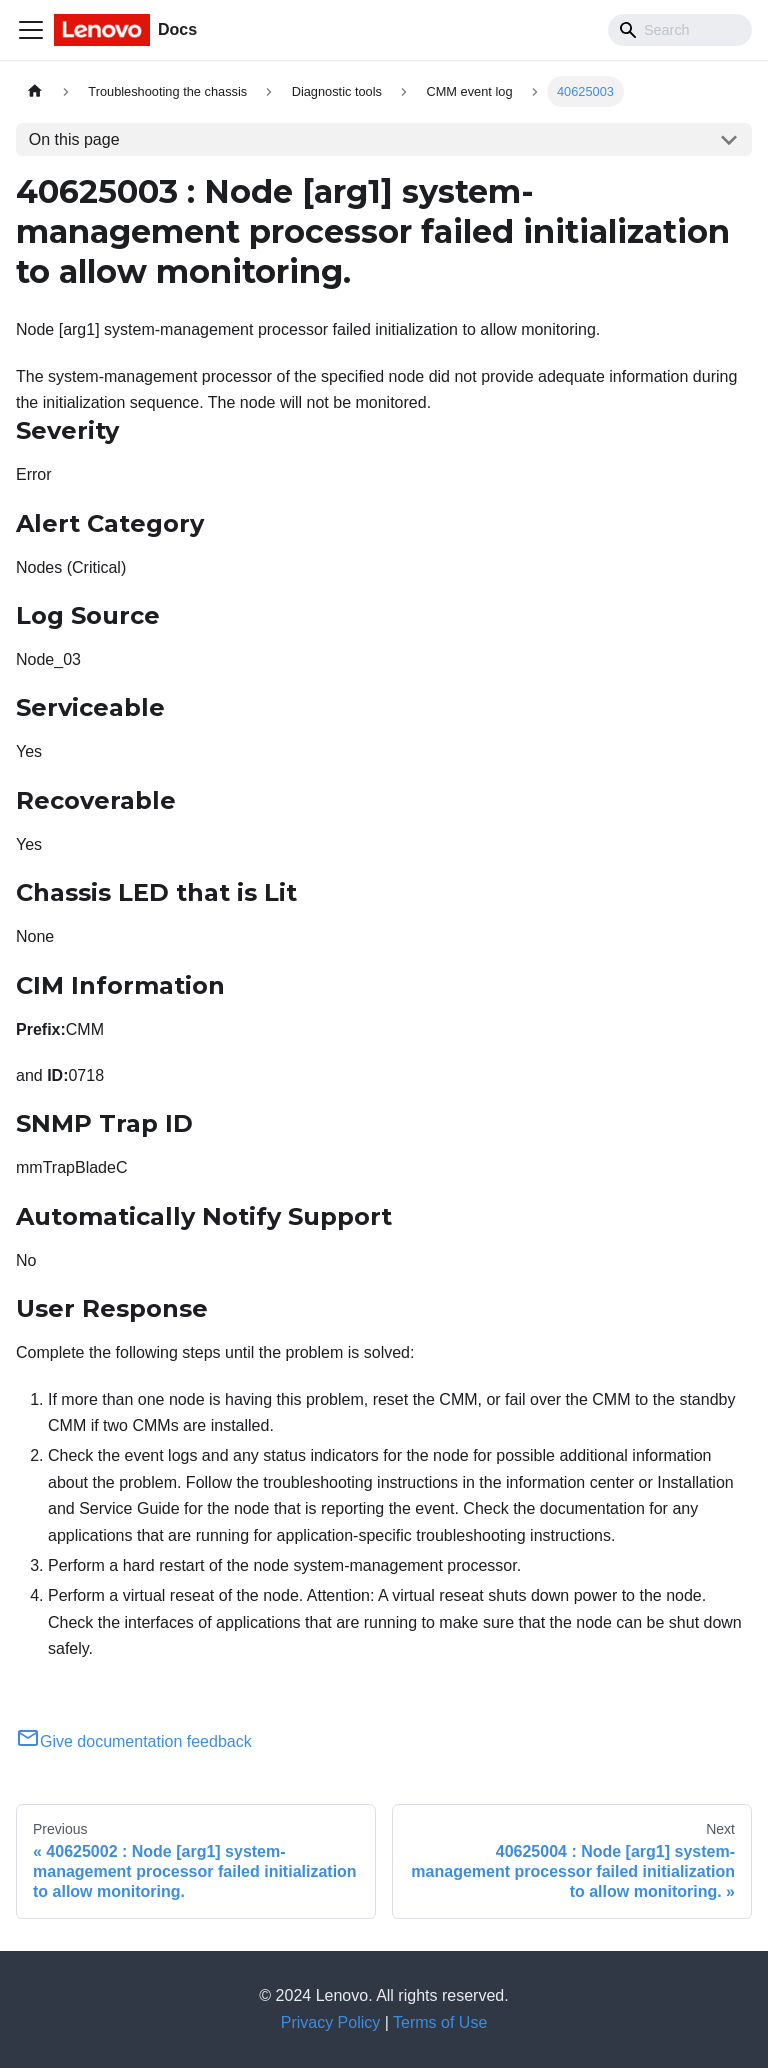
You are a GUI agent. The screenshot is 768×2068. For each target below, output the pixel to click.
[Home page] (35, 91)
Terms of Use (440, 2022)
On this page (74, 139)
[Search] (680, 30)
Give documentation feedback (134, 1741)
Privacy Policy (331, 2022)
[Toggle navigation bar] (31, 30)
